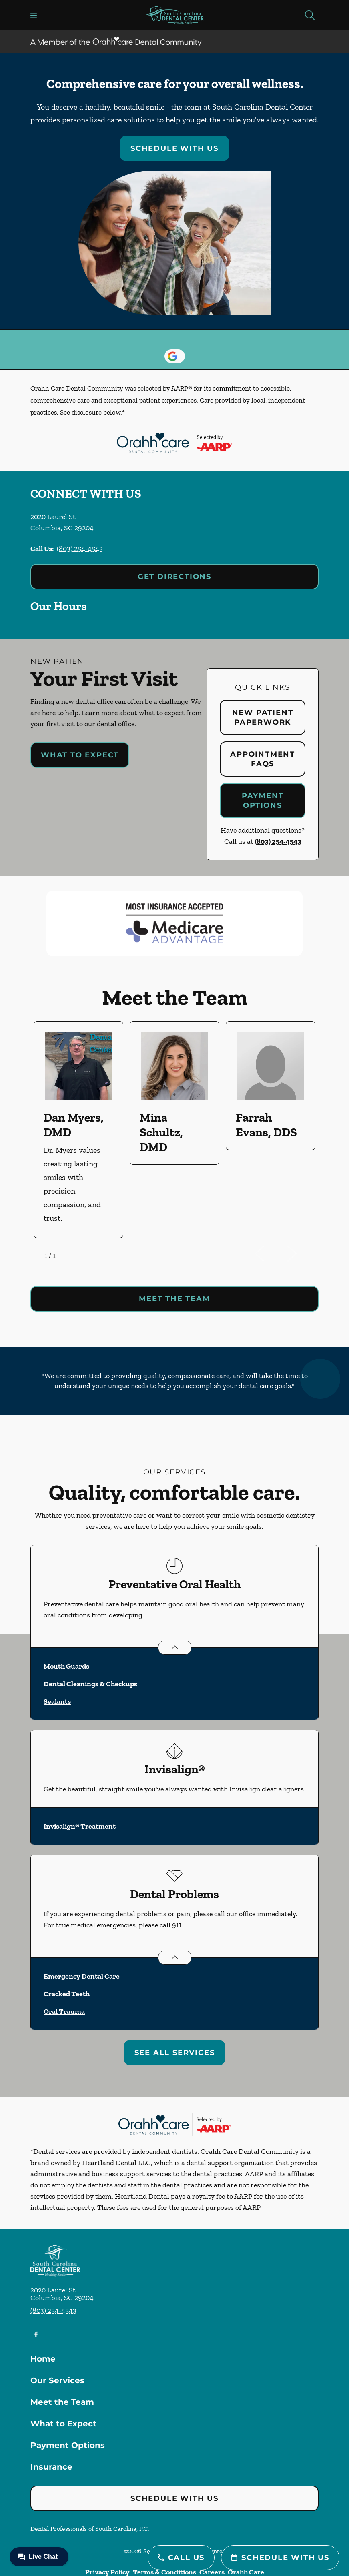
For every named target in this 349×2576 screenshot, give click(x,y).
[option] (78, 1129)
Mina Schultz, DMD (161, 1132)
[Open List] (174, 1648)
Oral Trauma (64, 2011)
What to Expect (80, 755)
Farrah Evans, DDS (266, 1125)
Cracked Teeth (67, 1993)
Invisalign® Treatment (80, 1826)
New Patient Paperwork (262, 717)
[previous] (271, 1254)
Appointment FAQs (262, 759)
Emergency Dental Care (82, 1976)
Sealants (57, 1701)
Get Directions (174, 576)
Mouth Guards (66, 1666)
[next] (303, 1254)
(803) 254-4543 (80, 548)
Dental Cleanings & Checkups (90, 1683)
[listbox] (174, 1129)
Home (43, 2359)
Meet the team (174, 1298)
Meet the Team (62, 2402)
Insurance (51, 2467)
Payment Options (263, 800)
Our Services (57, 2380)
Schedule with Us (174, 148)
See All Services (174, 2052)
